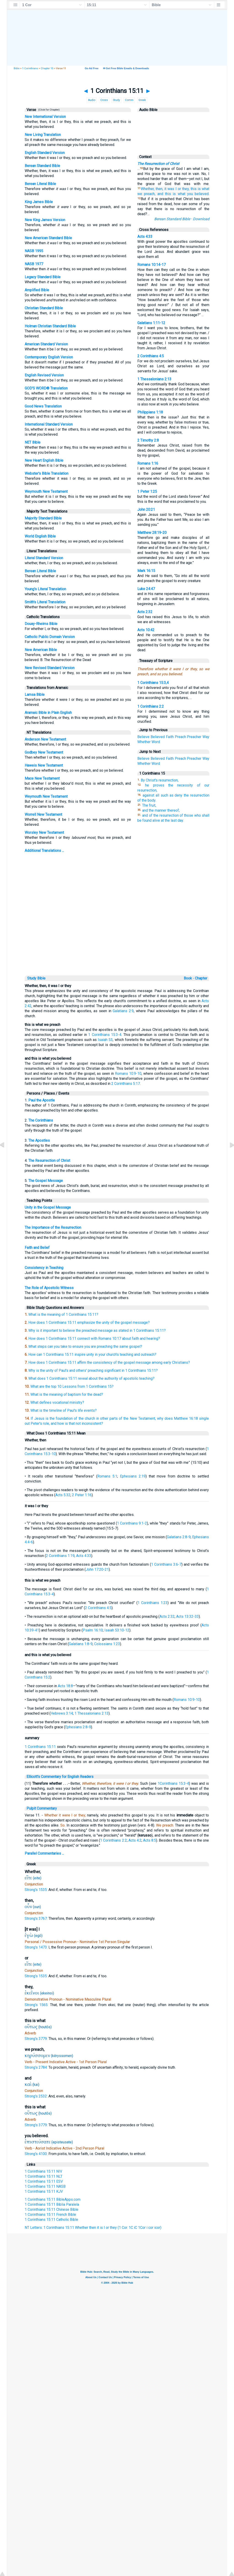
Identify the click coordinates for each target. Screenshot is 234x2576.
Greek (142, 100)
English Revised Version (44, 375)
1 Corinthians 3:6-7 (166, 1564)
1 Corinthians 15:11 (40, 1747)
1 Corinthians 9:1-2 (132, 1523)
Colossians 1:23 (107, 1644)
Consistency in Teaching (44, 1267)
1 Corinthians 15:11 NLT (43, 2176)
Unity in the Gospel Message (48, 1207)
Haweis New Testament (44, 765)
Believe (143, 737)
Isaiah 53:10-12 (116, 1630)
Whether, (147, 189)
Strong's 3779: (36, 2038)
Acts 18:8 (65, 1686)
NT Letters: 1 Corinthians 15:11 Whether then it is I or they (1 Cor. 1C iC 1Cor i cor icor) (93, 2227)
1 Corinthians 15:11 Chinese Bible (51, 2209)
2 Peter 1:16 (82, 1495)
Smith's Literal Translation (45, 602)
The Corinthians (40, 1120)
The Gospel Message (45, 1180)
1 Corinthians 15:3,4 (153, 682)
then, (159, 189)
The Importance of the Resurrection (53, 1227)
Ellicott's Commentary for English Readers (60, 1776)
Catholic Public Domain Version (50, 637)
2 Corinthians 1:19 (60, 1556)
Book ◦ (189, 978)
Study (116, 100)
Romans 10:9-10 (128, 1073)
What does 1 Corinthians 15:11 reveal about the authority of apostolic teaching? (91, 1378)
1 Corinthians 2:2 (150, 706)
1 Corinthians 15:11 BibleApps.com (52, 2199)
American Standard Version (46, 344)
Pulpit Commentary (42, 1808)
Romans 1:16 (147, 463)
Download (201, 219)
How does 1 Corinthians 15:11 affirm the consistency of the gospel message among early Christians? (109, 1362)
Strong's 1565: (37, 2005)
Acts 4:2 (134, 1840)
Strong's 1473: (36, 1947)
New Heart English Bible (44, 460)
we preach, (146, 194)
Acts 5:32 (62, 1495)
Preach (180, 737)
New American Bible (41, 650)
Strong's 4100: (36, 2154)
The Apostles (39, 1140)
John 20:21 (146, 509)
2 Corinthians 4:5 (150, 356)
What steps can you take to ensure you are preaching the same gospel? (85, 1346)
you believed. (198, 194)
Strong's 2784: (36, 2067)
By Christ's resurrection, (159, 780)
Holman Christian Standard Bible (50, 326)
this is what (200, 189)
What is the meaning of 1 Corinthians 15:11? (63, 1314)
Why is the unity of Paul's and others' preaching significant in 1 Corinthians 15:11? (93, 1370)
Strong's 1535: (36, 1890)
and (160, 194)
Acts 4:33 (144, 236)
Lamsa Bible (35, 694)
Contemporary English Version (49, 357)
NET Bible (32, 442)
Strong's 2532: (36, 2096)
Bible (16, 68)
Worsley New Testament (44, 832)
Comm (129, 100)
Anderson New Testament (45, 739)
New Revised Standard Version (49, 668)
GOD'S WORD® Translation (46, 388)
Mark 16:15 (146, 571)
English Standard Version (45, 153)
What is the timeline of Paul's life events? (63, 1410)
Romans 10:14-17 (151, 264)
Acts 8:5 (149, 1840)
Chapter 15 (47, 68)
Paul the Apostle (41, 1100)
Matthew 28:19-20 (152, 532)
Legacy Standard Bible (43, 277)
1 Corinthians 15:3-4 (104, 1035)
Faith (170, 737)
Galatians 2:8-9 (179, 1537)
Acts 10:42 (145, 630)
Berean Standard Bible (42, 166)
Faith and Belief (37, 1247)
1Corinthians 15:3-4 (173, 1783)
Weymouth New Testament (46, 491)
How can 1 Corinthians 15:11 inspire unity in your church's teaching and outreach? (92, 1354)
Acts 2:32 (144, 612)
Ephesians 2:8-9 (78, 1727)
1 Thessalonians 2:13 (154, 379)
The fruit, (149, 805)
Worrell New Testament (43, 814)
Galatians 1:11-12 (151, 323)
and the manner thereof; (161, 810)
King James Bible (39, 202)
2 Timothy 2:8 (148, 440)
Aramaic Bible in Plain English (48, 712)
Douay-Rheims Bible (41, 624)
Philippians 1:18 (150, 412)
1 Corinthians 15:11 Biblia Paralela (52, 2204)
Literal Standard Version (44, 558)
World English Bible (40, 536)
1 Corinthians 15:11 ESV (44, 2181)
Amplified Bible (37, 290)
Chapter (201, 978)
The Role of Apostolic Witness (49, 1288)
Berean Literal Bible (40, 184)
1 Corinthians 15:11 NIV (43, 2171)
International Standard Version (49, 424)
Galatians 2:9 (123, 1011)
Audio (91, 100)
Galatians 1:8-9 (81, 1644)
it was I (170, 189)
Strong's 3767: (36, 1918)
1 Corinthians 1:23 (153, 1603)
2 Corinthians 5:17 (125, 1083)
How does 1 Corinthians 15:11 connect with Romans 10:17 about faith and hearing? (94, 1338)
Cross (104, 100)
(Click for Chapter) (48, 109)
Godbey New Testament (44, 752)
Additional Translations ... (44, 850)
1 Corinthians (30, 68)
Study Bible (36, 978)
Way (205, 737)
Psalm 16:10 (93, 1630)
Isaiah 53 (105, 1040)
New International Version (45, 116)
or (179, 189)
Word (156, 742)
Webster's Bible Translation (46, 473)
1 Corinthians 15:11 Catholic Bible (51, 2219)
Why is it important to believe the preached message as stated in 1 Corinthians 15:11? (97, 1330)
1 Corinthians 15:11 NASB (45, 2186)
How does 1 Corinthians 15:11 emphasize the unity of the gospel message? (89, 1322)
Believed (158, 737)
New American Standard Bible (48, 238)
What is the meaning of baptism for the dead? (66, 1394)
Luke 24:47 (146, 589)
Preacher (194, 737)
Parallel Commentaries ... (44, 1853)
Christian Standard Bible (44, 308)
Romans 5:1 (107, 1476)
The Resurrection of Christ (158, 163)
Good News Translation (43, 406)
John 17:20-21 (97, 1569)
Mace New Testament (42, 778)
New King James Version (45, 220)
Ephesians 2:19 (133, 1476)
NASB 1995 (34, 251)
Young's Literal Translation (45, 589)
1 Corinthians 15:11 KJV (44, 2191)
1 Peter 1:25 (147, 491)
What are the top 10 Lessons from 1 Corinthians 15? (72, 1386)
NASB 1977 (34, 264)
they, (185, 189)
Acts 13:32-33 (187, 1616)
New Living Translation (43, 134)
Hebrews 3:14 (62, 1713)
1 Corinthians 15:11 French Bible (50, 2214)
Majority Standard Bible (43, 518)
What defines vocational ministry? (57, 1402)
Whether (144, 742)
